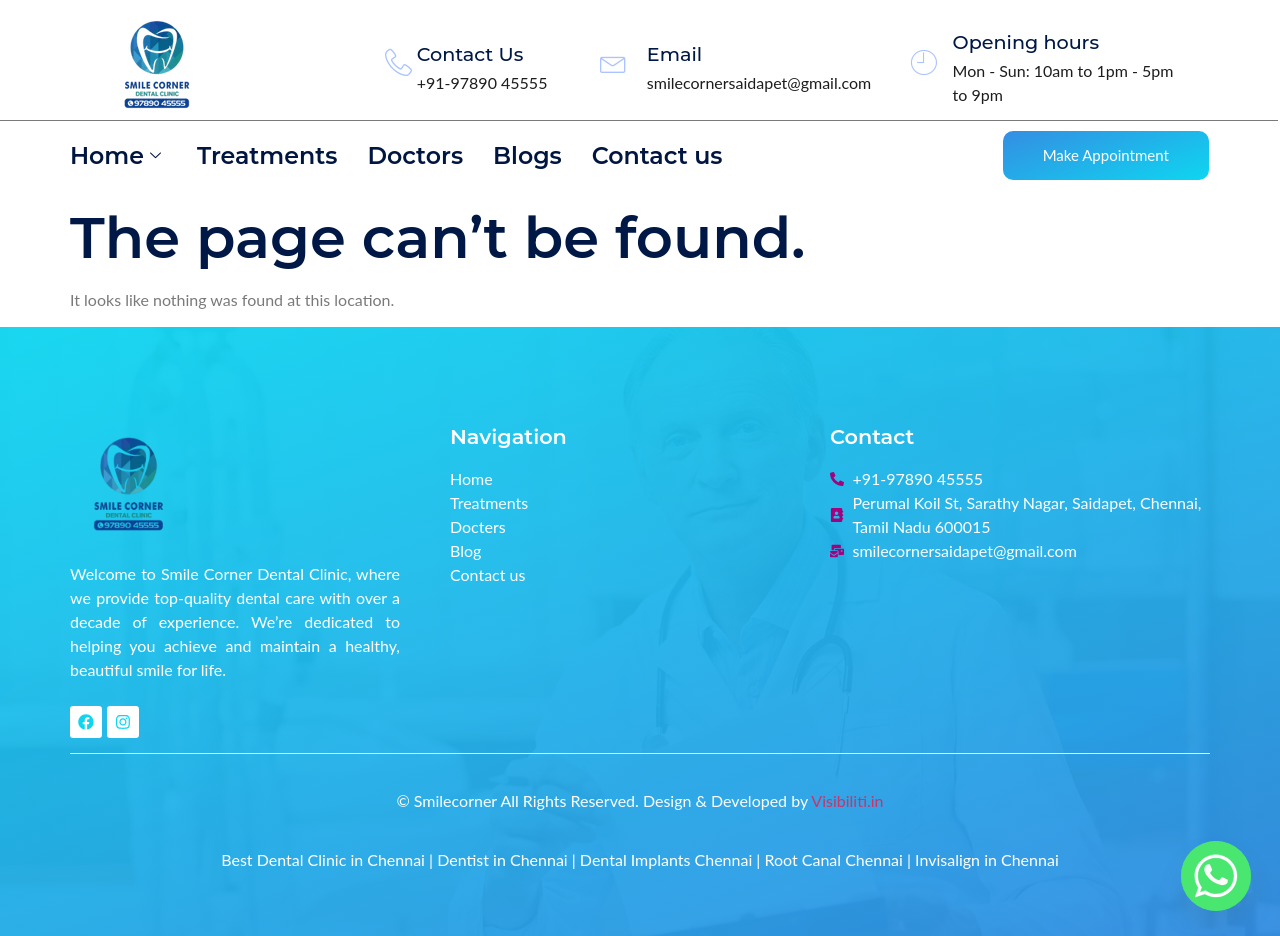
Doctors (418, 155)
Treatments (268, 155)
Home (115, 155)
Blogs (532, 155)
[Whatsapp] (1216, 876)
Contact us (662, 155)
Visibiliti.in (847, 800)
